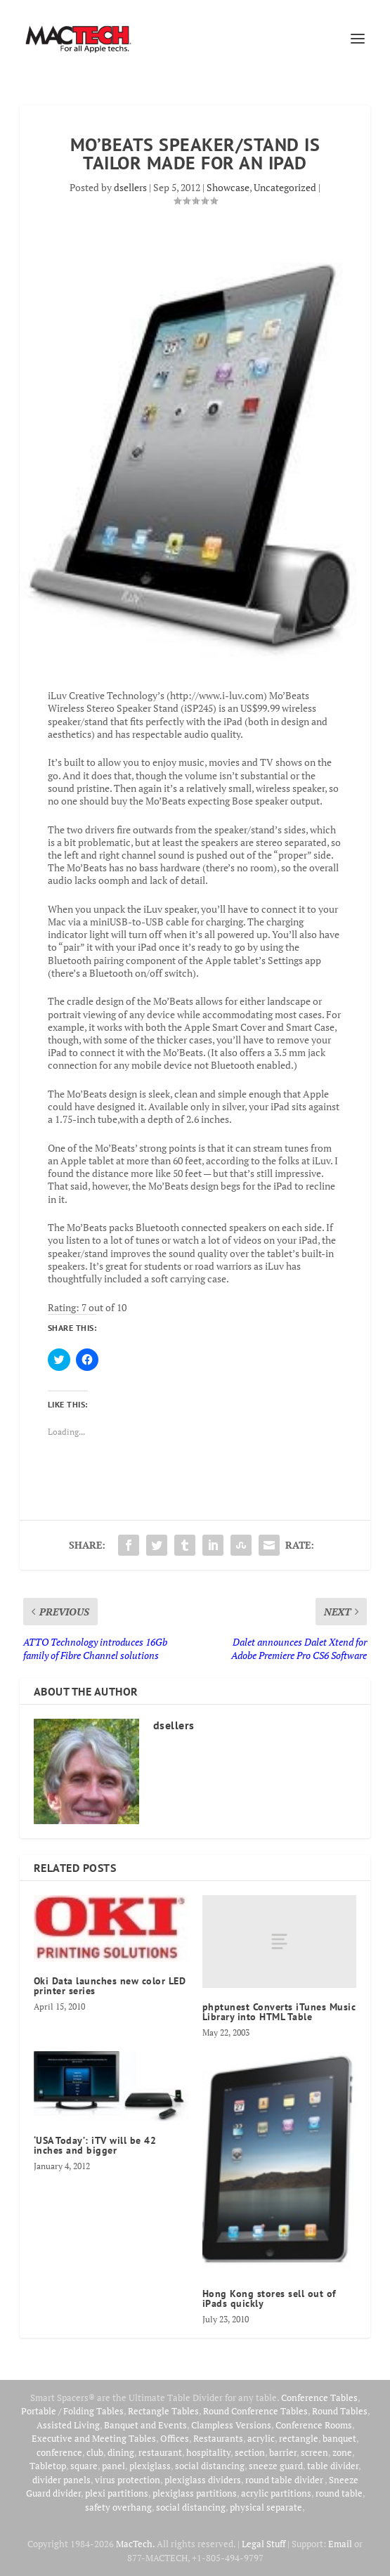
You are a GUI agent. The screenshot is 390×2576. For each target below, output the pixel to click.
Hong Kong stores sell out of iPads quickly (269, 2298)
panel (113, 2465)
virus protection (127, 2479)
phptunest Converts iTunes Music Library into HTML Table (279, 2012)
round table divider (285, 2479)
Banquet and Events (145, 2425)
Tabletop (48, 2465)
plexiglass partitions (194, 2493)
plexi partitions (116, 2493)
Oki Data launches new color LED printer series (110, 1986)
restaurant (160, 2452)
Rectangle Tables (163, 2411)
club (94, 2452)
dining (121, 2452)
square (84, 2465)
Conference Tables (319, 2397)
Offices (174, 2438)
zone (342, 2452)
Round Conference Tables (255, 2411)
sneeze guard (276, 2465)
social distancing (210, 2465)
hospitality (208, 2452)
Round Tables (340, 2411)
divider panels (61, 2479)
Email (340, 2543)
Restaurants (218, 2438)
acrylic (261, 2438)
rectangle (298, 2438)
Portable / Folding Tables (72, 2411)
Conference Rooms (313, 2425)
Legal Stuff (263, 2543)
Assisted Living (68, 2425)
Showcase (228, 187)
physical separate (266, 2507)
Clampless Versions (231, 2425)
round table (339, 2493)
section (250, 2452)
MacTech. (135, 2543)
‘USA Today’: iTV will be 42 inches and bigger (95, 2145)
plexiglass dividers (202, 2479)
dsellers (130, 187)
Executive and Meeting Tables (94, 2438)
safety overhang (118, 2507)
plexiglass (150, 2465)
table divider (332, 2465)
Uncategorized (285, 187)
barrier (283, 2452)
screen (314, 2452)
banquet (339, 2438)
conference (59, 2452)
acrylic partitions (276, 2493)
